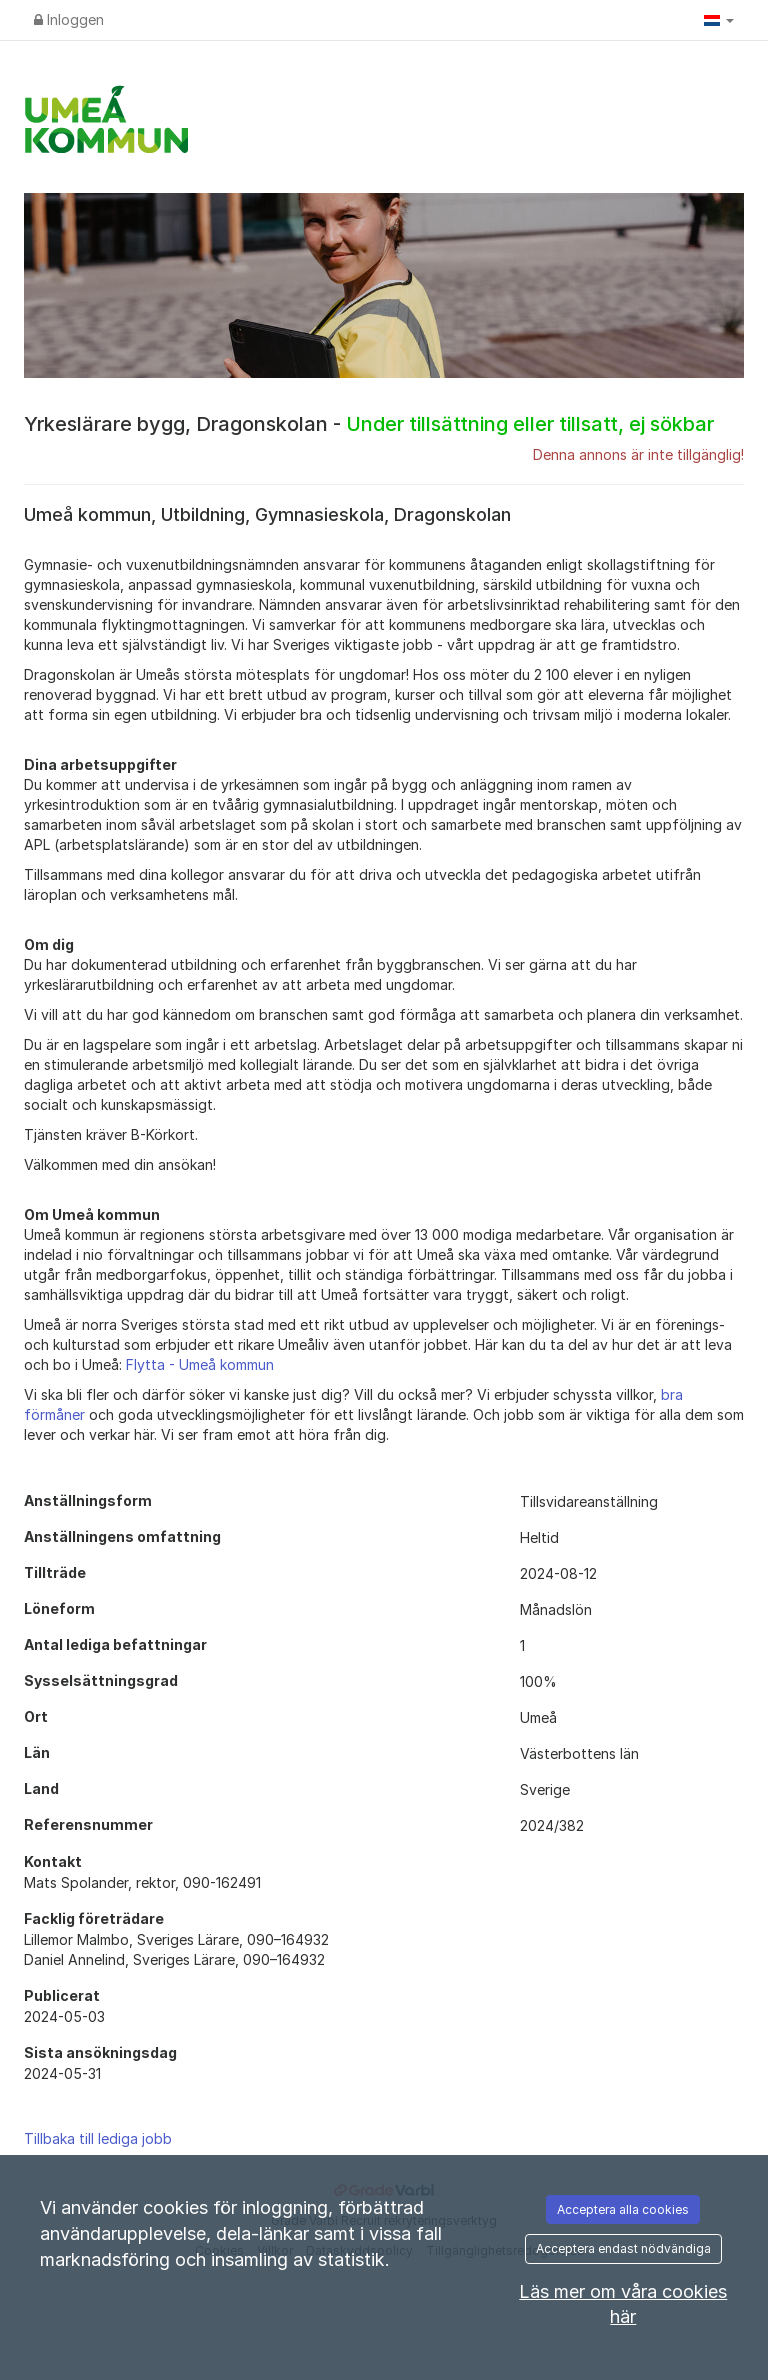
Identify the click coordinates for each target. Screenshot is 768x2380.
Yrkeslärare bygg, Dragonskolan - (369, 424)
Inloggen (69, 19)
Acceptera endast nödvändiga (623, 2248)
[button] (719, 20)
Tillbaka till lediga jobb (98, 2138)
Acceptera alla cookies (623, 2209)
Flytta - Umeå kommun (200, 1364)
